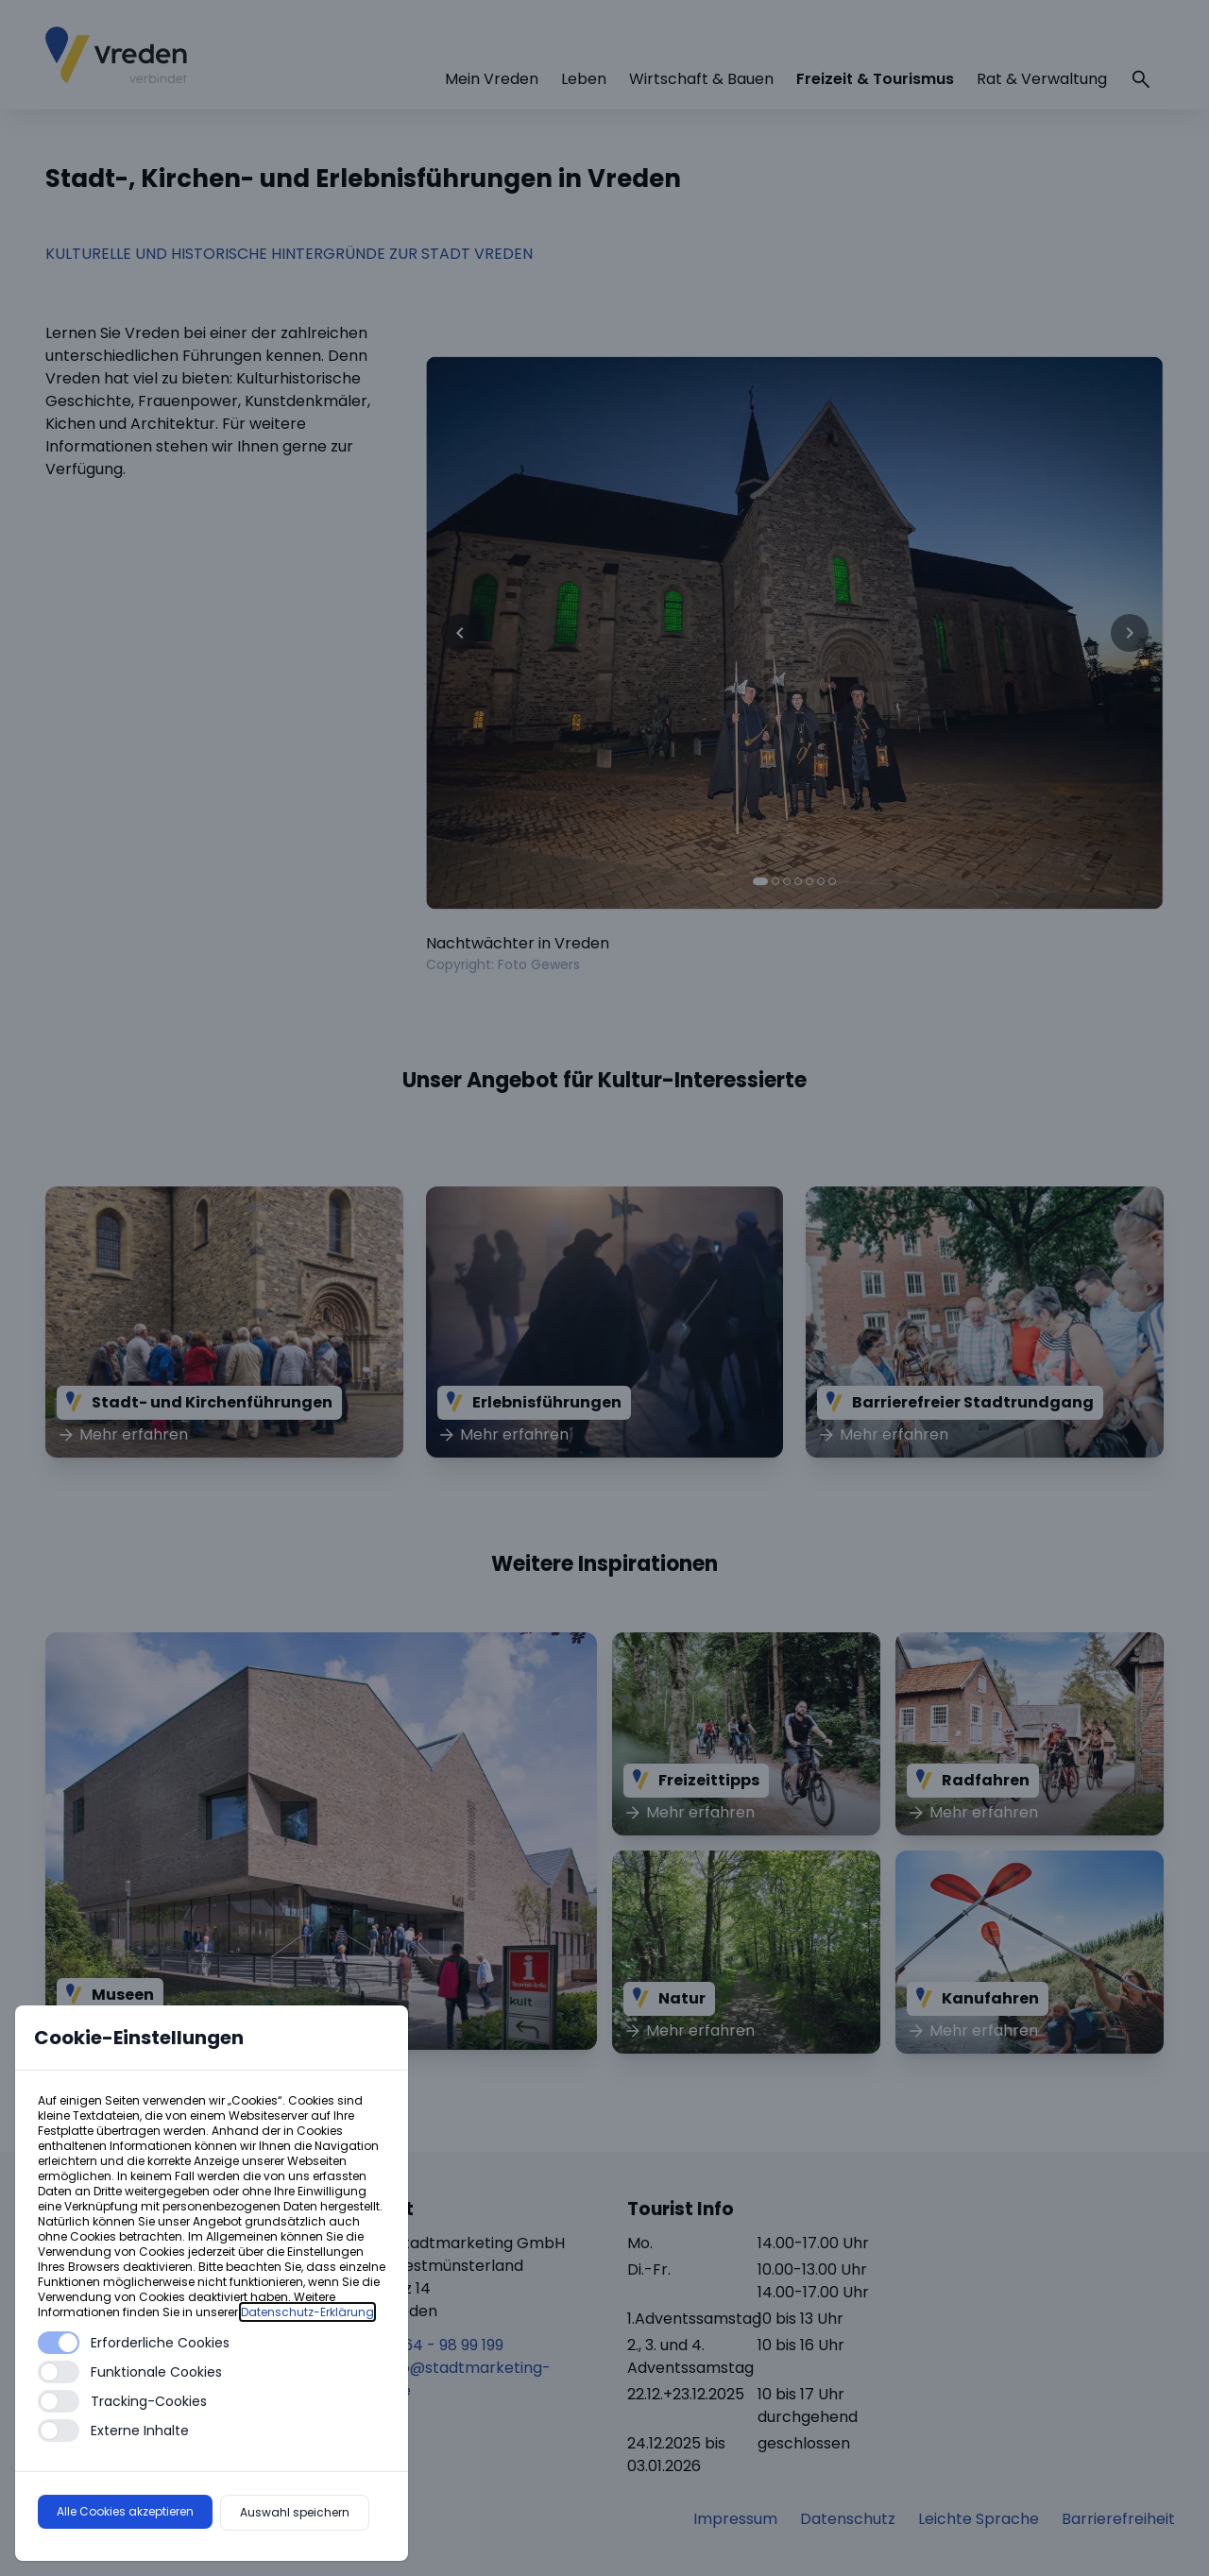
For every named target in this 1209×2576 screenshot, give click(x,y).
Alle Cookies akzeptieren (125, 2511)
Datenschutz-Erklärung (307, 2312)
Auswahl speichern (294, 2512)
